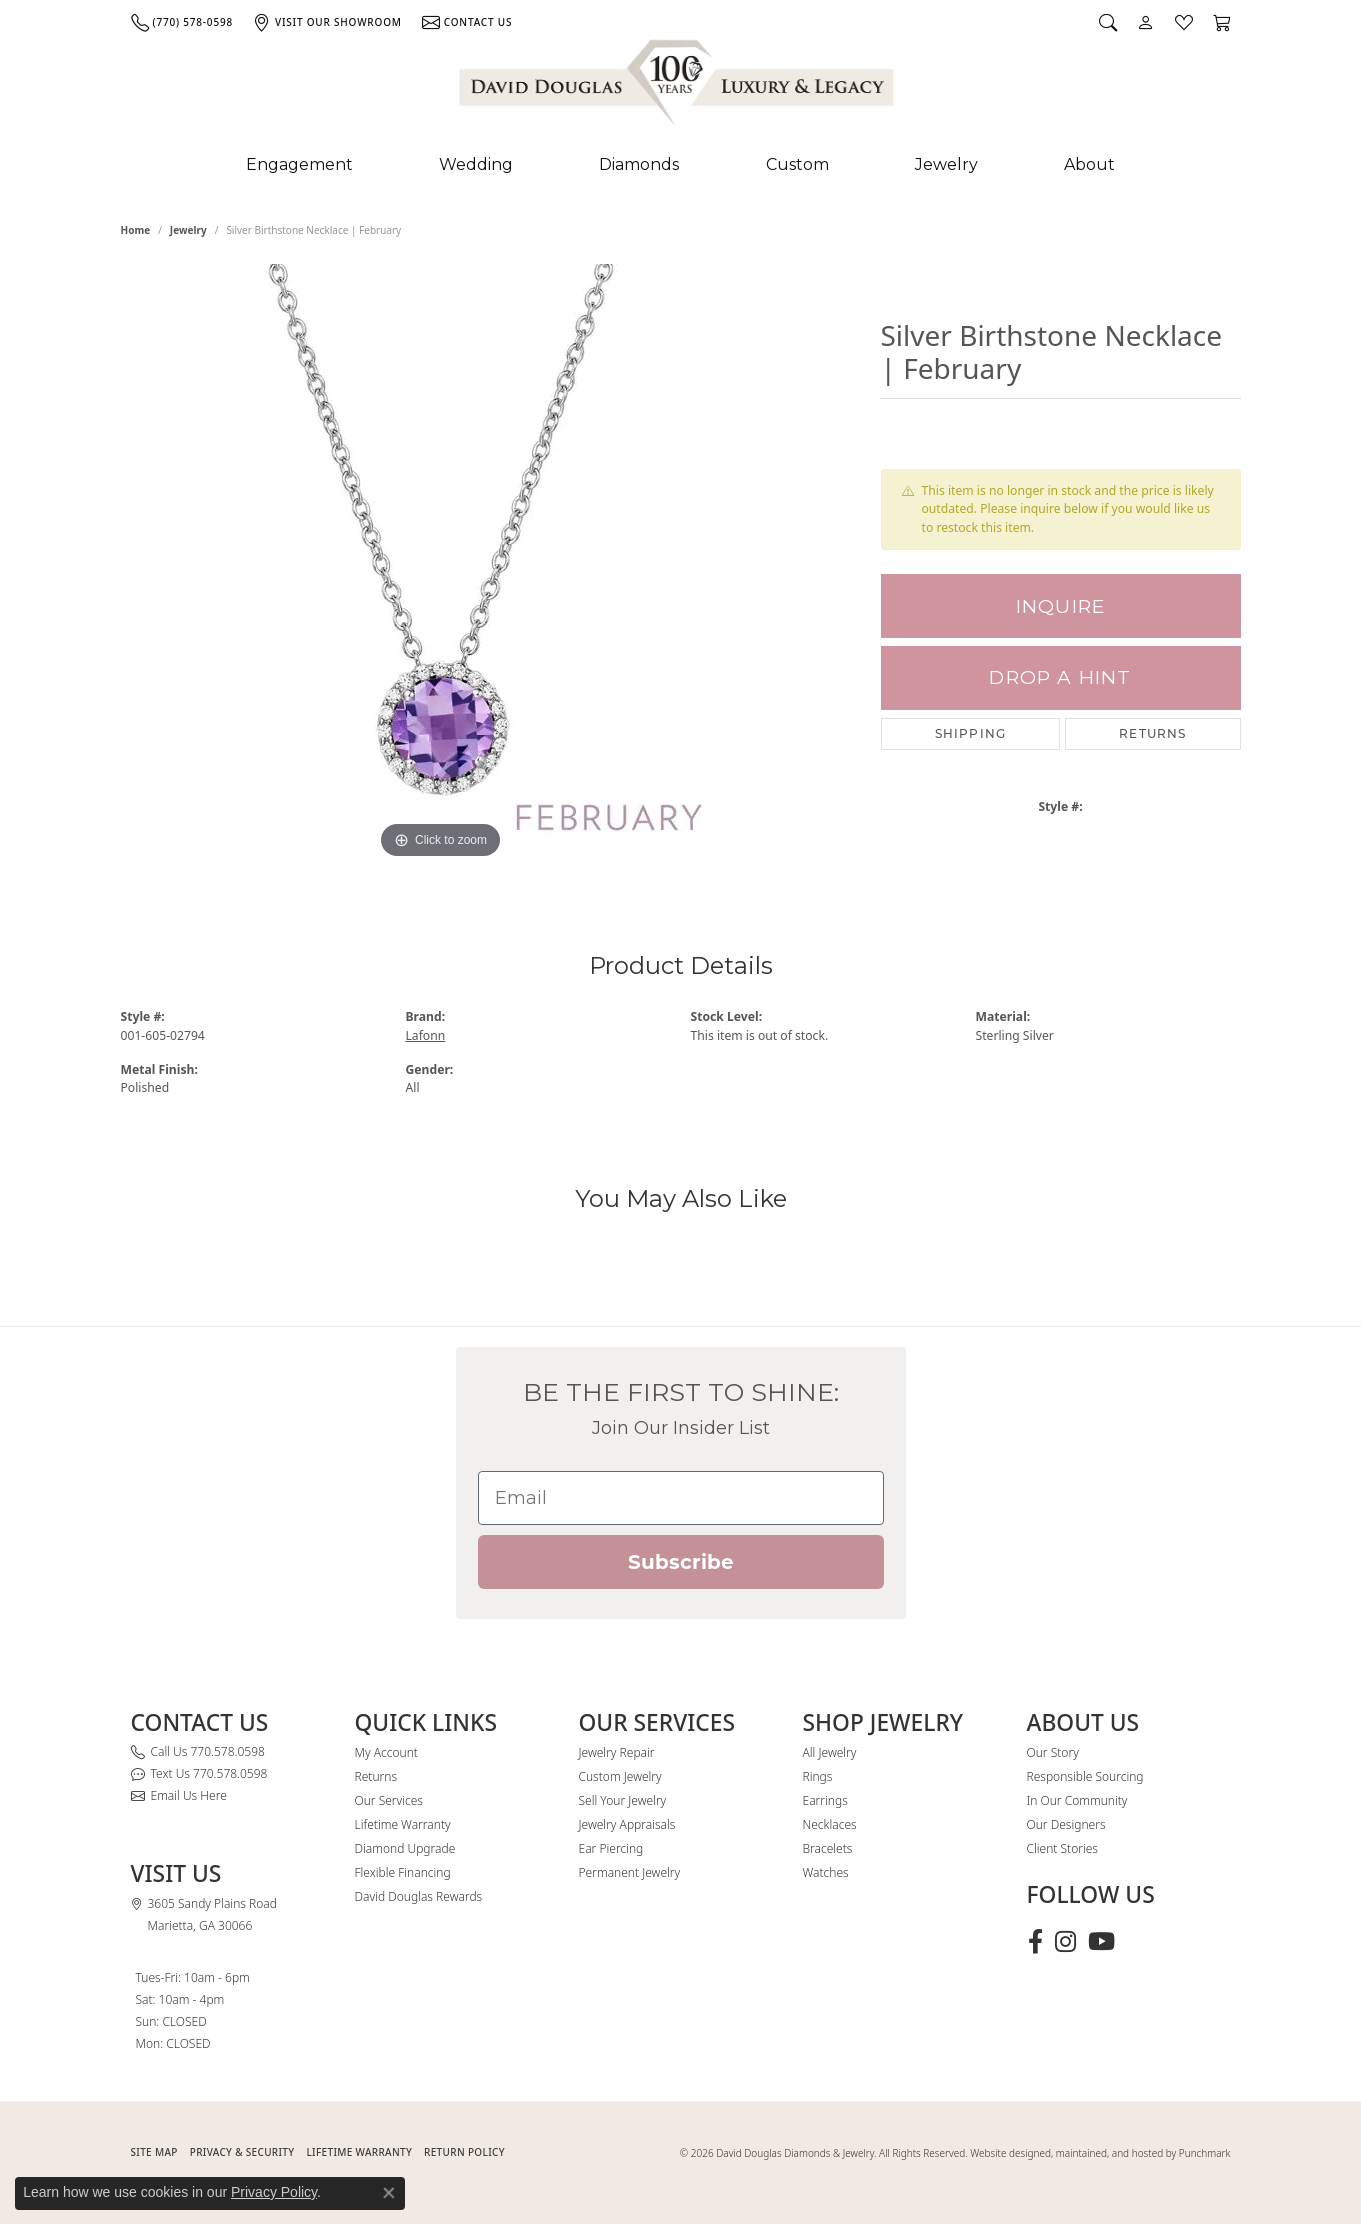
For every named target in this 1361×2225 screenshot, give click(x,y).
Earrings (825, 1800)
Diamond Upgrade (405, 1848)
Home (136, 230)
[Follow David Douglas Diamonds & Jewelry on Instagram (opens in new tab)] (1065, 1942)
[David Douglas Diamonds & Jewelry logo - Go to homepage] (678, 87)
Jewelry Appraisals (627, 1824)
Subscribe (681, 1562)
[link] (182, 22)
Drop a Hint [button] (1060, 677)
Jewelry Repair (617, 1752)
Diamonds (639, 164)
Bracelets (828, 1848)
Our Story (1053, 1752)
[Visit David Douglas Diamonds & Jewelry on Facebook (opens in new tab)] (1035, 1942)
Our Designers (1066, 1824)
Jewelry (946, 164)
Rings (818, 1776)
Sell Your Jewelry (623, 1800)
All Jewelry (830, 1752)
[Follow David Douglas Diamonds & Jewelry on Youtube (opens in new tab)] (1101, 1942)
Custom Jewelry (620, 1776)
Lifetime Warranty (403, 1824)
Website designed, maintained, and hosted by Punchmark (1100, 2153)
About (1089, 164)
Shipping (971, 733)
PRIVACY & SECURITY (242, 2152)
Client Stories (1062, 1848)
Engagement (299, 164)
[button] (1108, 22)
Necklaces (830, 1824)
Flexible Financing (403, 1872)
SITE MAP (154, 2152)
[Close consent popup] (389, 2193)
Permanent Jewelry (630, 1872)
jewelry (188, 230)
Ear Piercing (611, 1848)
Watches (826, 1872)
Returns (1152, 733)
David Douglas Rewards (419, 1896)
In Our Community (1077, 1800)
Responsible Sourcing (1085, 1776)
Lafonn (426, 1035)
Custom (797, 164)
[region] (441, 564)
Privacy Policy (274, 2192)
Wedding (476, 164)
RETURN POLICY (464, 2152)
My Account (386, 1752)
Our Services (389, 1800)
